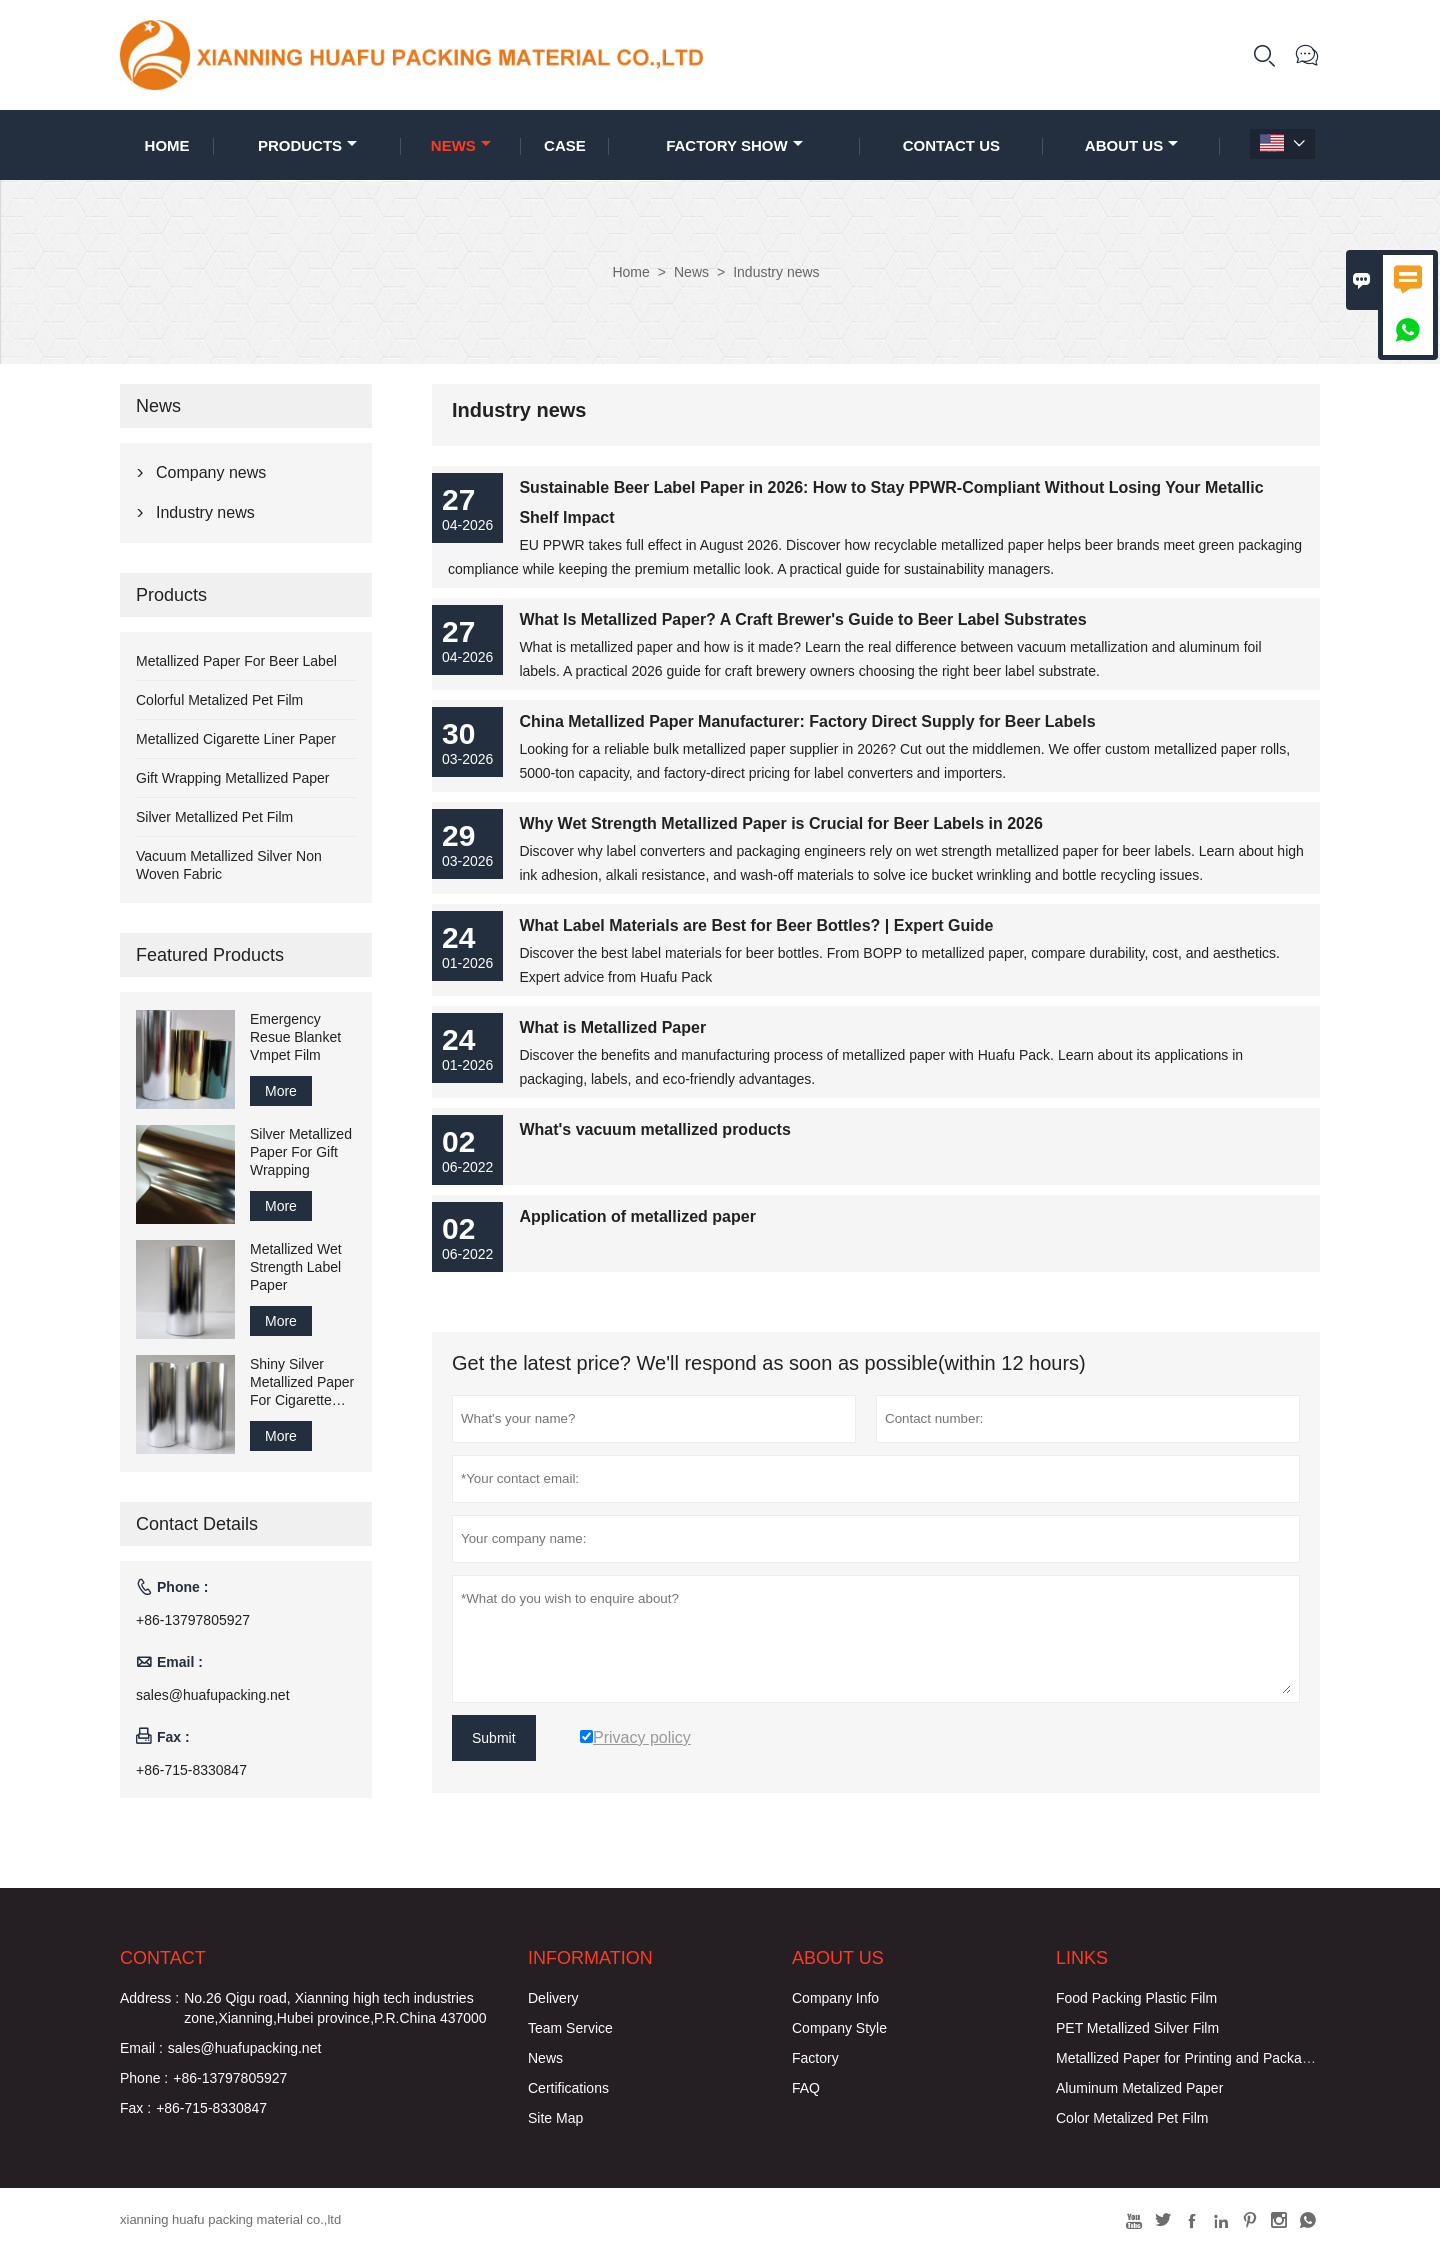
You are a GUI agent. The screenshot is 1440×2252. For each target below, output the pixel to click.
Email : (141, 2048)
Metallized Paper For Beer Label (236, 661)
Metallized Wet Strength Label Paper (296, 1267)
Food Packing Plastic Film (1136, 1998)
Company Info (835, 1998)
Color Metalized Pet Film (1132, 2118)
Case (565, 145)
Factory (815, 2058)
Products (307, 145)
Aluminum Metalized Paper (1139, 2088)
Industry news (205, 512)
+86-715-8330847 (191, 1770)
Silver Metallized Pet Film (214, 817)
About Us (1131, 145)
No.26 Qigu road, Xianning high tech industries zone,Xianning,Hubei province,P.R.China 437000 (335, 2008)
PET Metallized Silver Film (1137, 2028)
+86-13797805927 (193, 1620)
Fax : (135, 2108)
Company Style (839, 2028)
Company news (211, 472)
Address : (149, 1998)
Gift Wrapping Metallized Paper (233, 778)
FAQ (806, 2088)
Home (167, 145)
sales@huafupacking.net (213, 1695)
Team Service (570, 2028)
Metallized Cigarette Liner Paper (236, 739)
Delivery (553, 1998)
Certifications (568, 2088)
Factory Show (734, 145)
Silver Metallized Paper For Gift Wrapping (301, 1152)
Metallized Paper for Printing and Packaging (1192, 2058)
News (461, 145)
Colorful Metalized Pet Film (219, 700)
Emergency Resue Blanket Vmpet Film (295, 1037)
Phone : (144, 2078)
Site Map (555, 2118)
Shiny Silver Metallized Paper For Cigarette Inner (302, 1382)
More (281, 1091)
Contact (163, 1958)
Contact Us (951, 145)
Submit (494, 1738)
